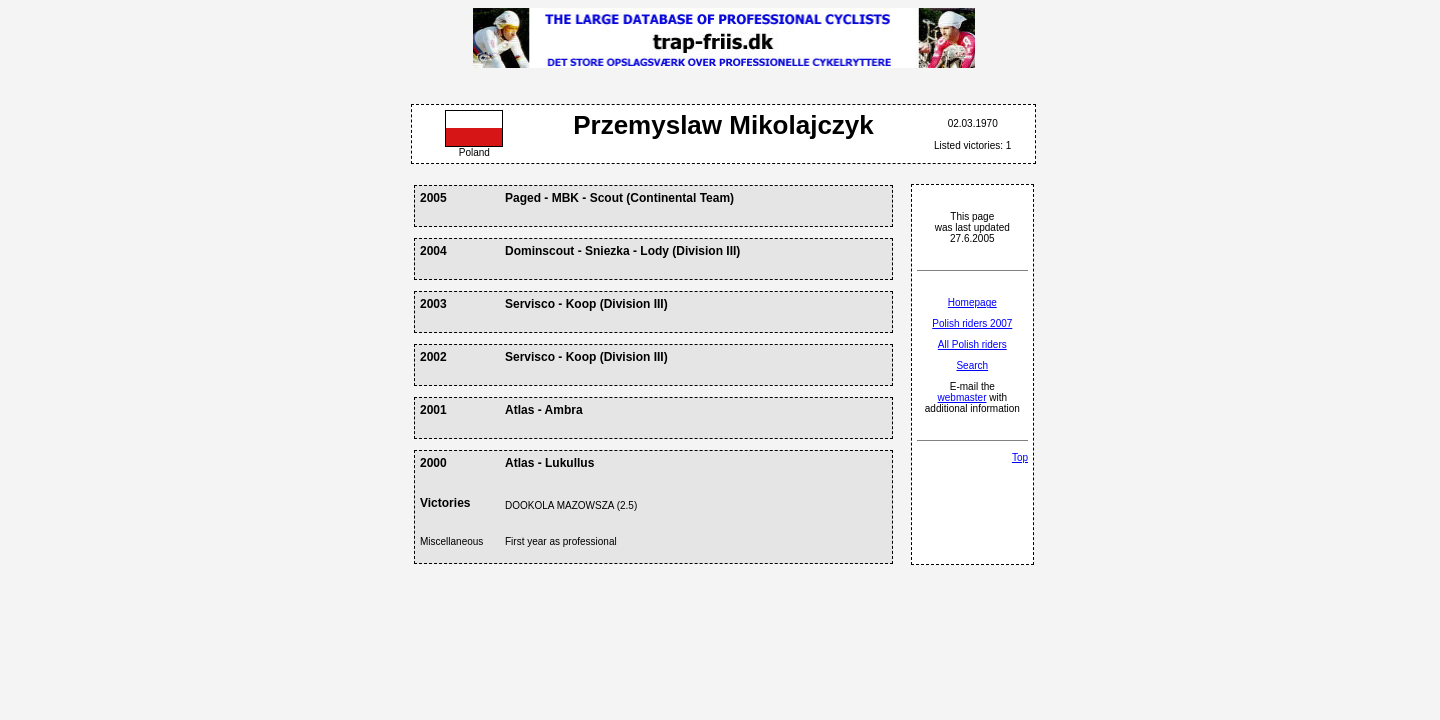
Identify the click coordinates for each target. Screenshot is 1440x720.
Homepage (972, 302)
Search (972, 365)
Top (1020, 457)
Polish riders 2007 (972, 323)
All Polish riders (972, 344)
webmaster (962, 397)
